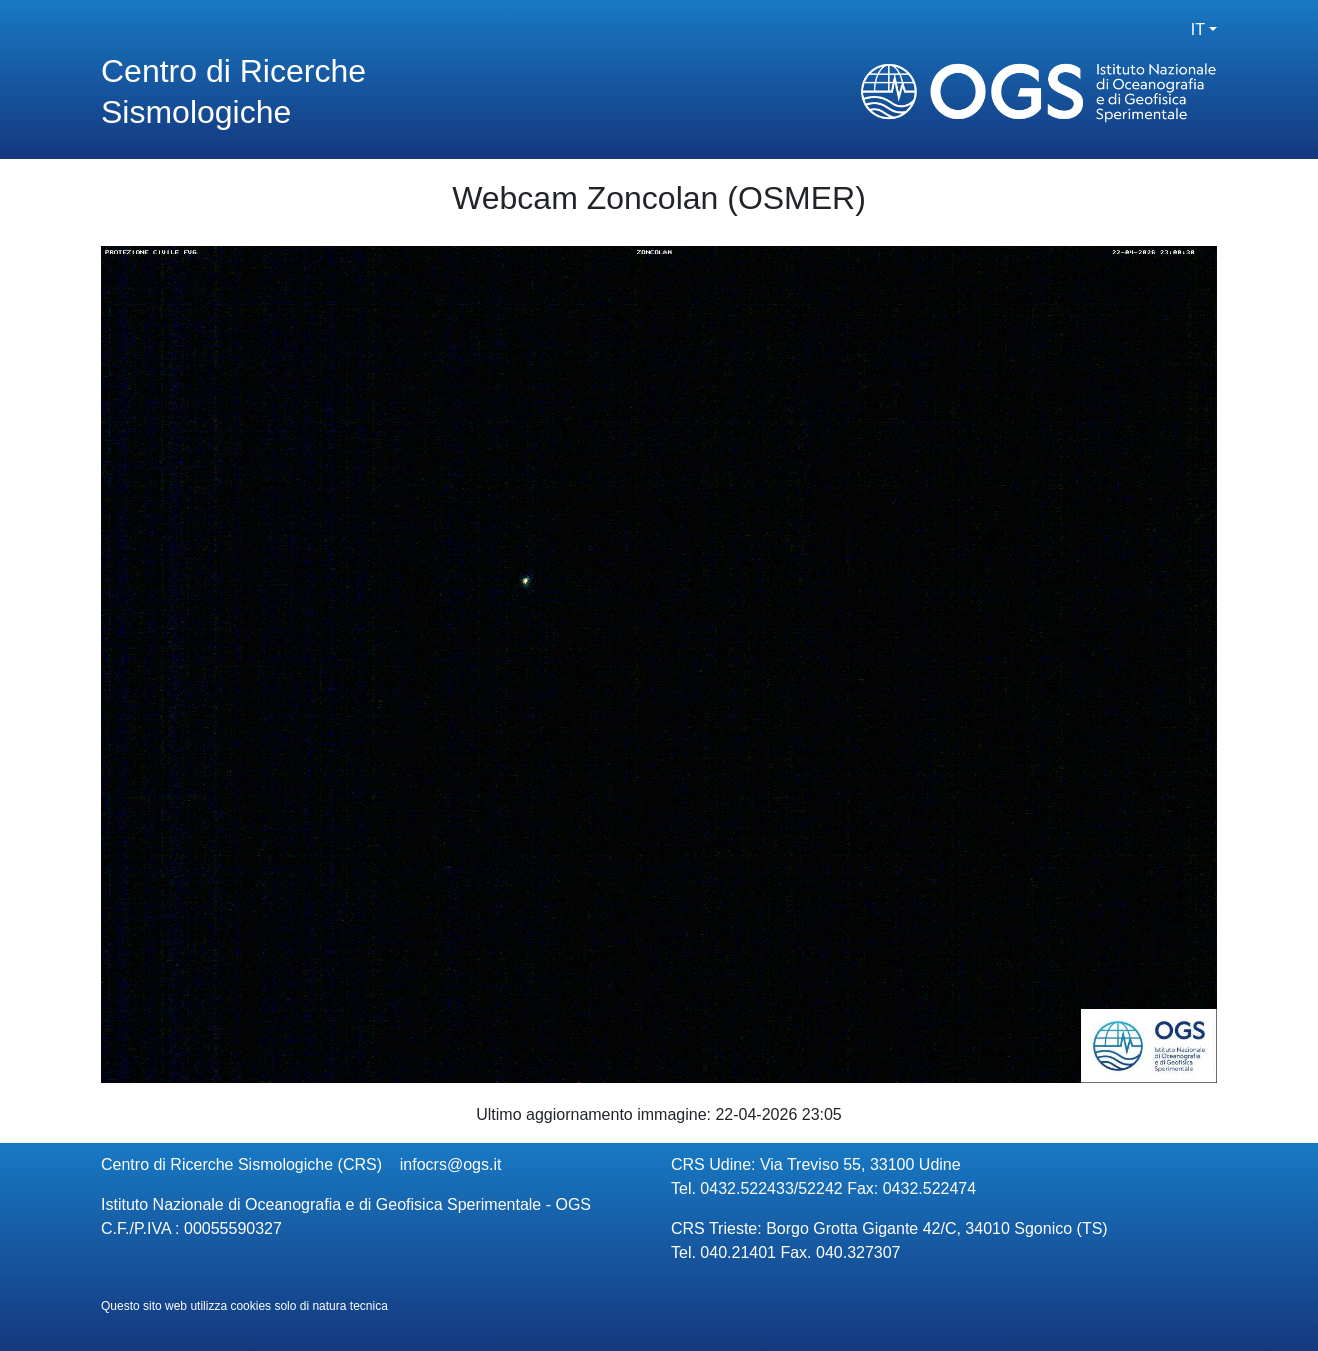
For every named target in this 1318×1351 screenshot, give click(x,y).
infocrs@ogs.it (451, 1164)
